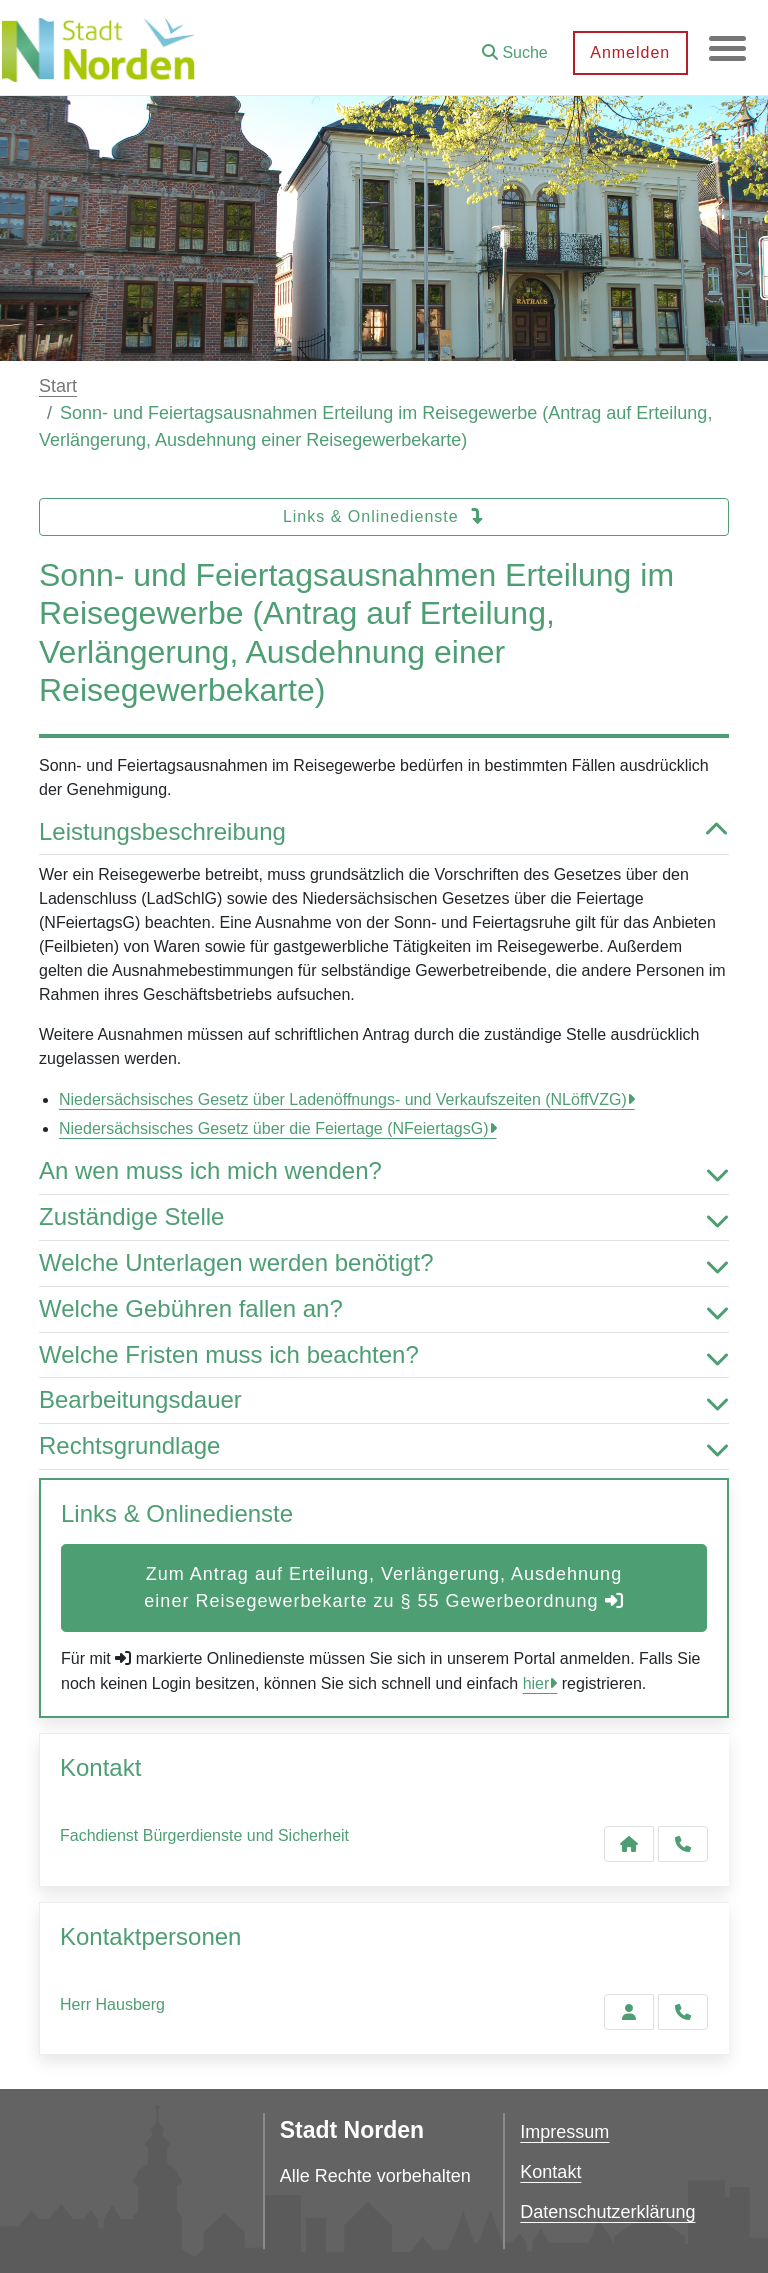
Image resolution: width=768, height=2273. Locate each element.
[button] (512, 45)
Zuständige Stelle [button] (384, 1217)
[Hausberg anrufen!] (683, 2012)
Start (58, 386)
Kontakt (550, 2172)
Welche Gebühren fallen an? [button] (384, 1309)
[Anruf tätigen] (683, 1844)
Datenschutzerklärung (607, 2212)
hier (536, 1683)
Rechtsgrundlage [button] (384, 1446)
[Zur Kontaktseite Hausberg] (629, 2012)
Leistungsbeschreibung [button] (384, 832)
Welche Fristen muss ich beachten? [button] (384, 1355)
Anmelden (627, 52)
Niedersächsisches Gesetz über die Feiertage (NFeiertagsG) (274, 1128)
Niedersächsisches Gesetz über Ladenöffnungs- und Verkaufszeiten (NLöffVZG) (343, 1099)
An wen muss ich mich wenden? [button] (384, 1171)
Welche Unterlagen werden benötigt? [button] (384, 1263)
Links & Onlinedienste (384, 516)
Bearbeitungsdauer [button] (384, 1400)
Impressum (564, 2132)
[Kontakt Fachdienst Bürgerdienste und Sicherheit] (629, 1844)
